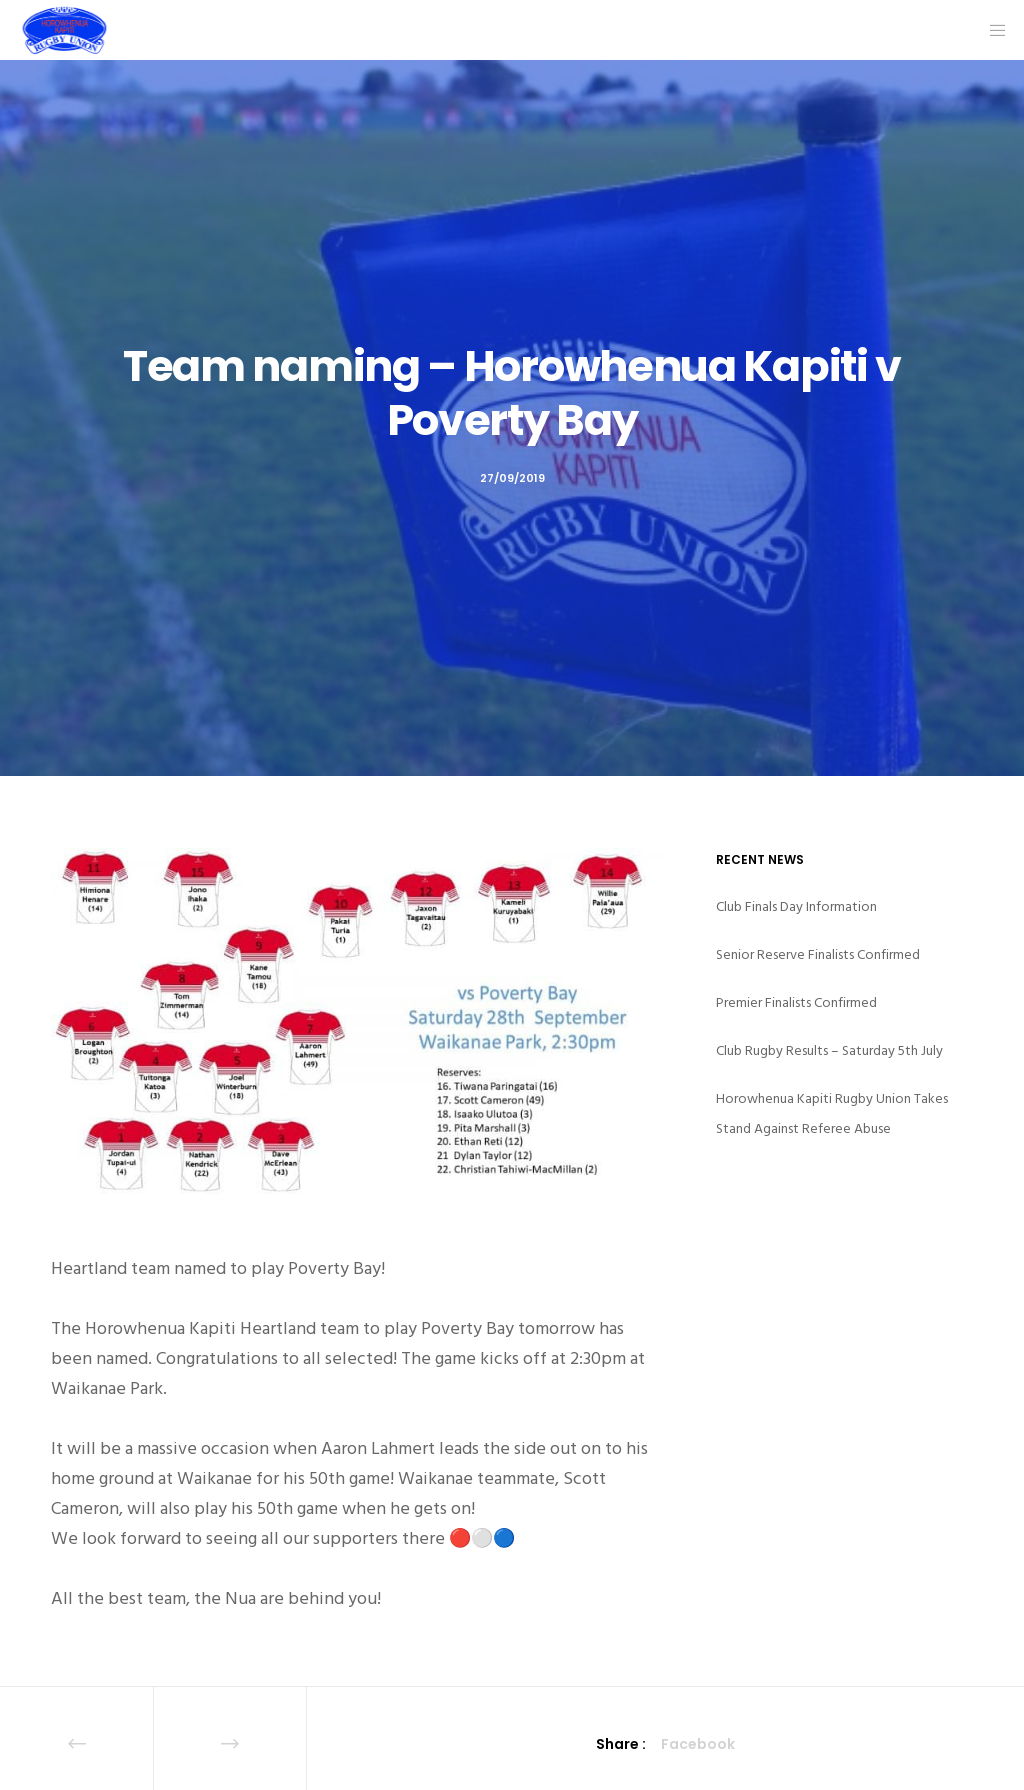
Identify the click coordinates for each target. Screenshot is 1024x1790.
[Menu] (991, 30)
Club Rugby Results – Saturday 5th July (829, 1050)
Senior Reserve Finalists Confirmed (818, 954)
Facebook (698, 1744)
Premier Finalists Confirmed (796, 1002)
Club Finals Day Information (796, 906)
